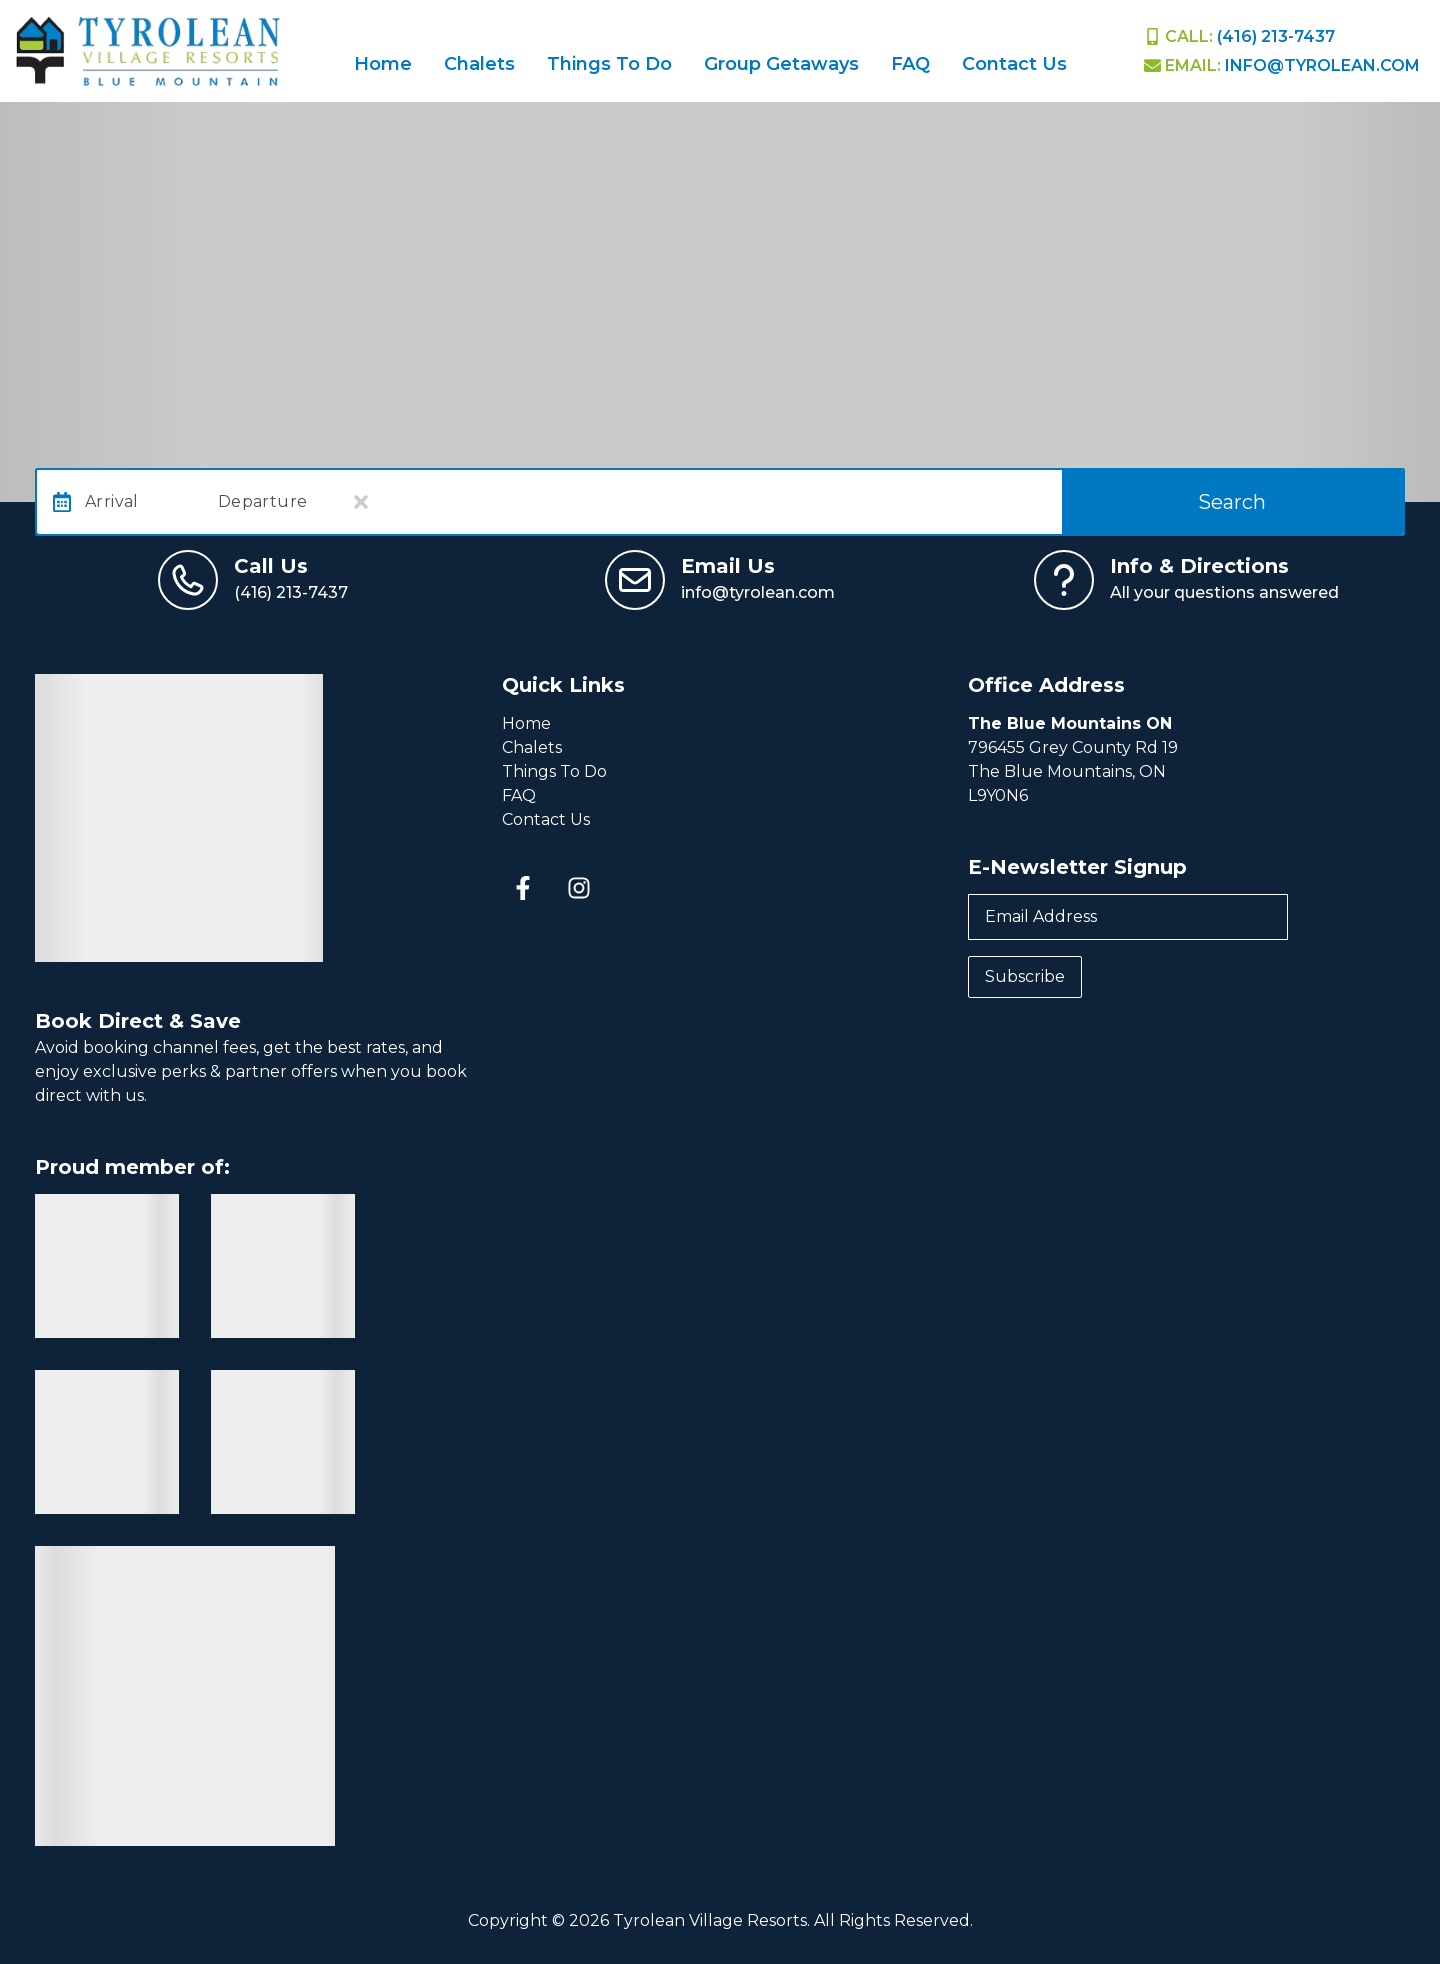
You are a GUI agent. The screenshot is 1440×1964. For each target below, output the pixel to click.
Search (1232, 502)
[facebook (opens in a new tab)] (526, 888)
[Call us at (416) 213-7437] (253, 580)
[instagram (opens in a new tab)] (579, 888)
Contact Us (1014, 64)
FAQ (910, 64)
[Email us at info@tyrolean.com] (720, 580)
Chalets (479, 64)
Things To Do (609, 64)
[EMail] (1282, 65)
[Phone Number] (1239, 36)
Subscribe (1025, 976)
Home (383, 64)
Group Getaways (781, 64)
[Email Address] (1128, 917)
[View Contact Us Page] (1186, 580)
